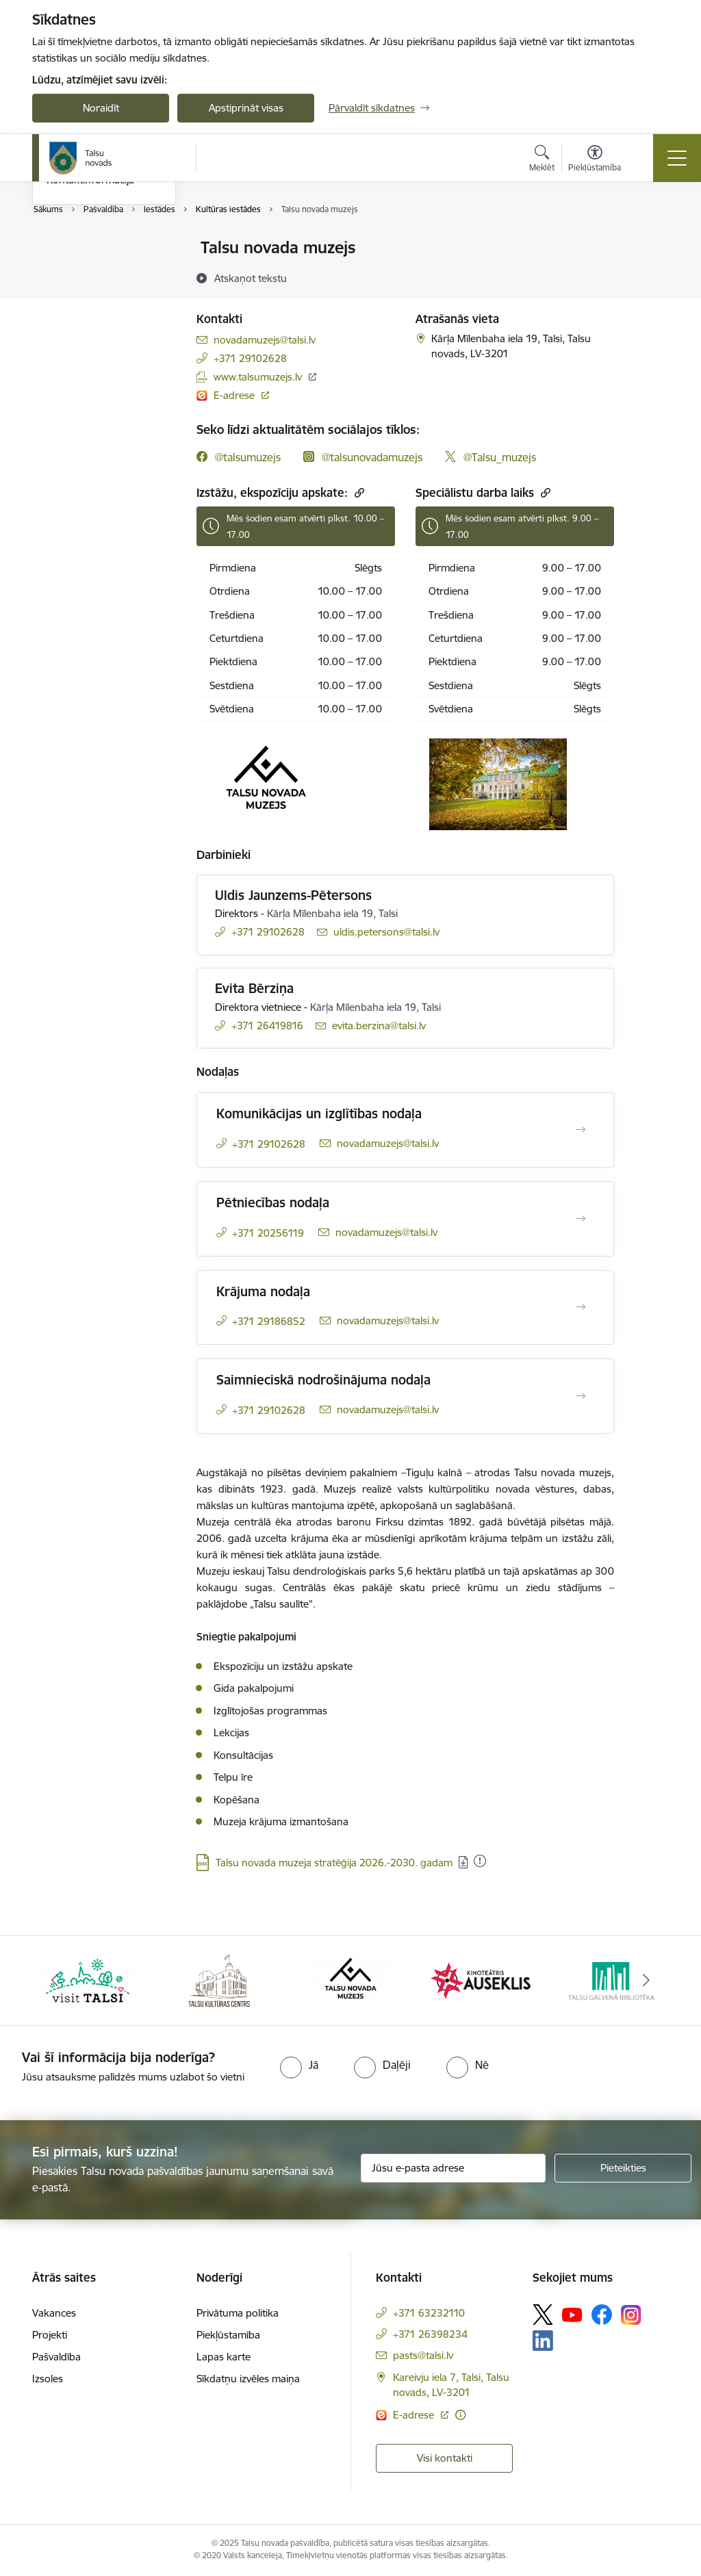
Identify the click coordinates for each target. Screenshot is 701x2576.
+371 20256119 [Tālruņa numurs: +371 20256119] (268, 1232)
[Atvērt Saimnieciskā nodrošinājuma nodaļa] (580, 1396)
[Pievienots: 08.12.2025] (480, 1861)
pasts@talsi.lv (423, 2355)
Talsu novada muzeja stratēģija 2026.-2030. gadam (334, 1862)
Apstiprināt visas (246, 107)
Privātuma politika (237, 2312)
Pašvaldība (56, 2356)
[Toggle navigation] (677, 158)
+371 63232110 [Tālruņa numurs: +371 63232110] (429, 2312)
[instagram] (362, 456)
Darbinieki (70, 295)
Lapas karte (223, 2356)
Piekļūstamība (228, 2334)
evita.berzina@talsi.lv (379, 1025)
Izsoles (47, 2378)
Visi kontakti (444, 2457)
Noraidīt (101, 107)
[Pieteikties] (623, 2168)
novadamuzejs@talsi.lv (265, 339)
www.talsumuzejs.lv (258, 376)
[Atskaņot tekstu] (250, 278)
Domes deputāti (83, 319)
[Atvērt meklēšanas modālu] (541, 160)
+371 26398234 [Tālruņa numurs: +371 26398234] (430, 2334)
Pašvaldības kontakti (93, 248)
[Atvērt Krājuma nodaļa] (580, 1307)
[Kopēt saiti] (357, 492)
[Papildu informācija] (460, 2415)
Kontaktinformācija (90, 343)
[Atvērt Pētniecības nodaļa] (580, 1219)
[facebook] (238, 456)
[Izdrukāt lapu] (649, 242)
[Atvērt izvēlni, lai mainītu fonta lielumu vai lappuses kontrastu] (594, 160)
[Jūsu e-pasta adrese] (453, 2168)
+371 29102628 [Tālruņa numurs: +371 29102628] (250, 358)
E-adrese (235, 395)
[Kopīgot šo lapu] (649, 276)
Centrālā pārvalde (87, 272)
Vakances (54, 2312)
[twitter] (490, 456)
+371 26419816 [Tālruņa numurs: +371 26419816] (267, 1025)
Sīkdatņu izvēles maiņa (248, 2378)
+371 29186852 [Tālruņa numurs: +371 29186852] (268, 1321)
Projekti (49, 2334)
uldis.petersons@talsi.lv (386, 931)
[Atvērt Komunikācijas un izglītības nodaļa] (580, 1130)
